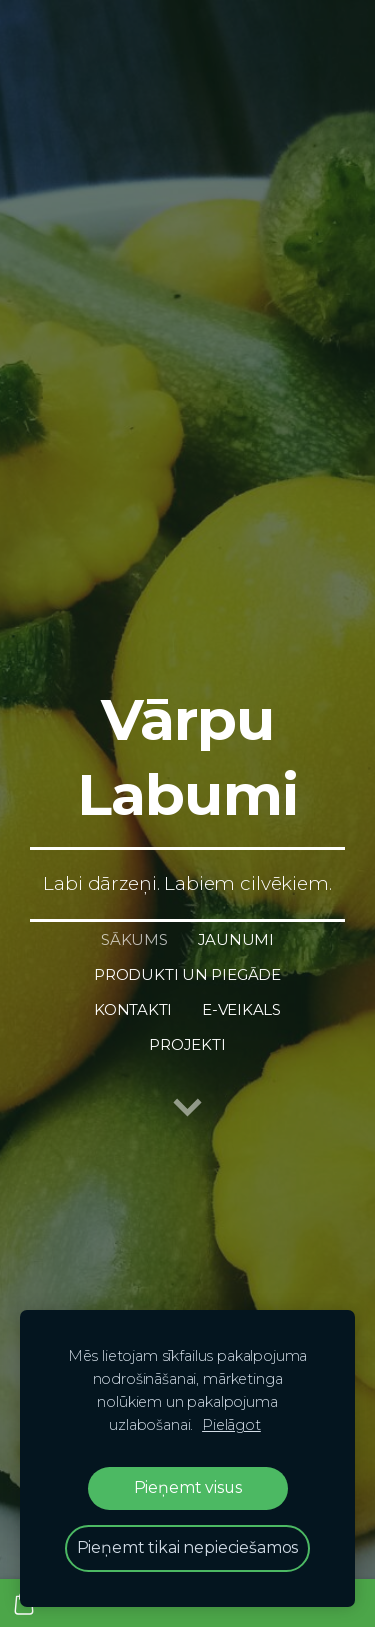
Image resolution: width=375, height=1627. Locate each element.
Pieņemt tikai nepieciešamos (188, 1547)
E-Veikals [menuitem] (241, 1009)
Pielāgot (231, 1425)
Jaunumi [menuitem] (236, 939)
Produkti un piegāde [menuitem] (187, 974)
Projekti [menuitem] (187, 1044)
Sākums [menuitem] (134, 939)
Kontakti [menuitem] (133, 1009)
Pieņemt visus (188, 1487)
